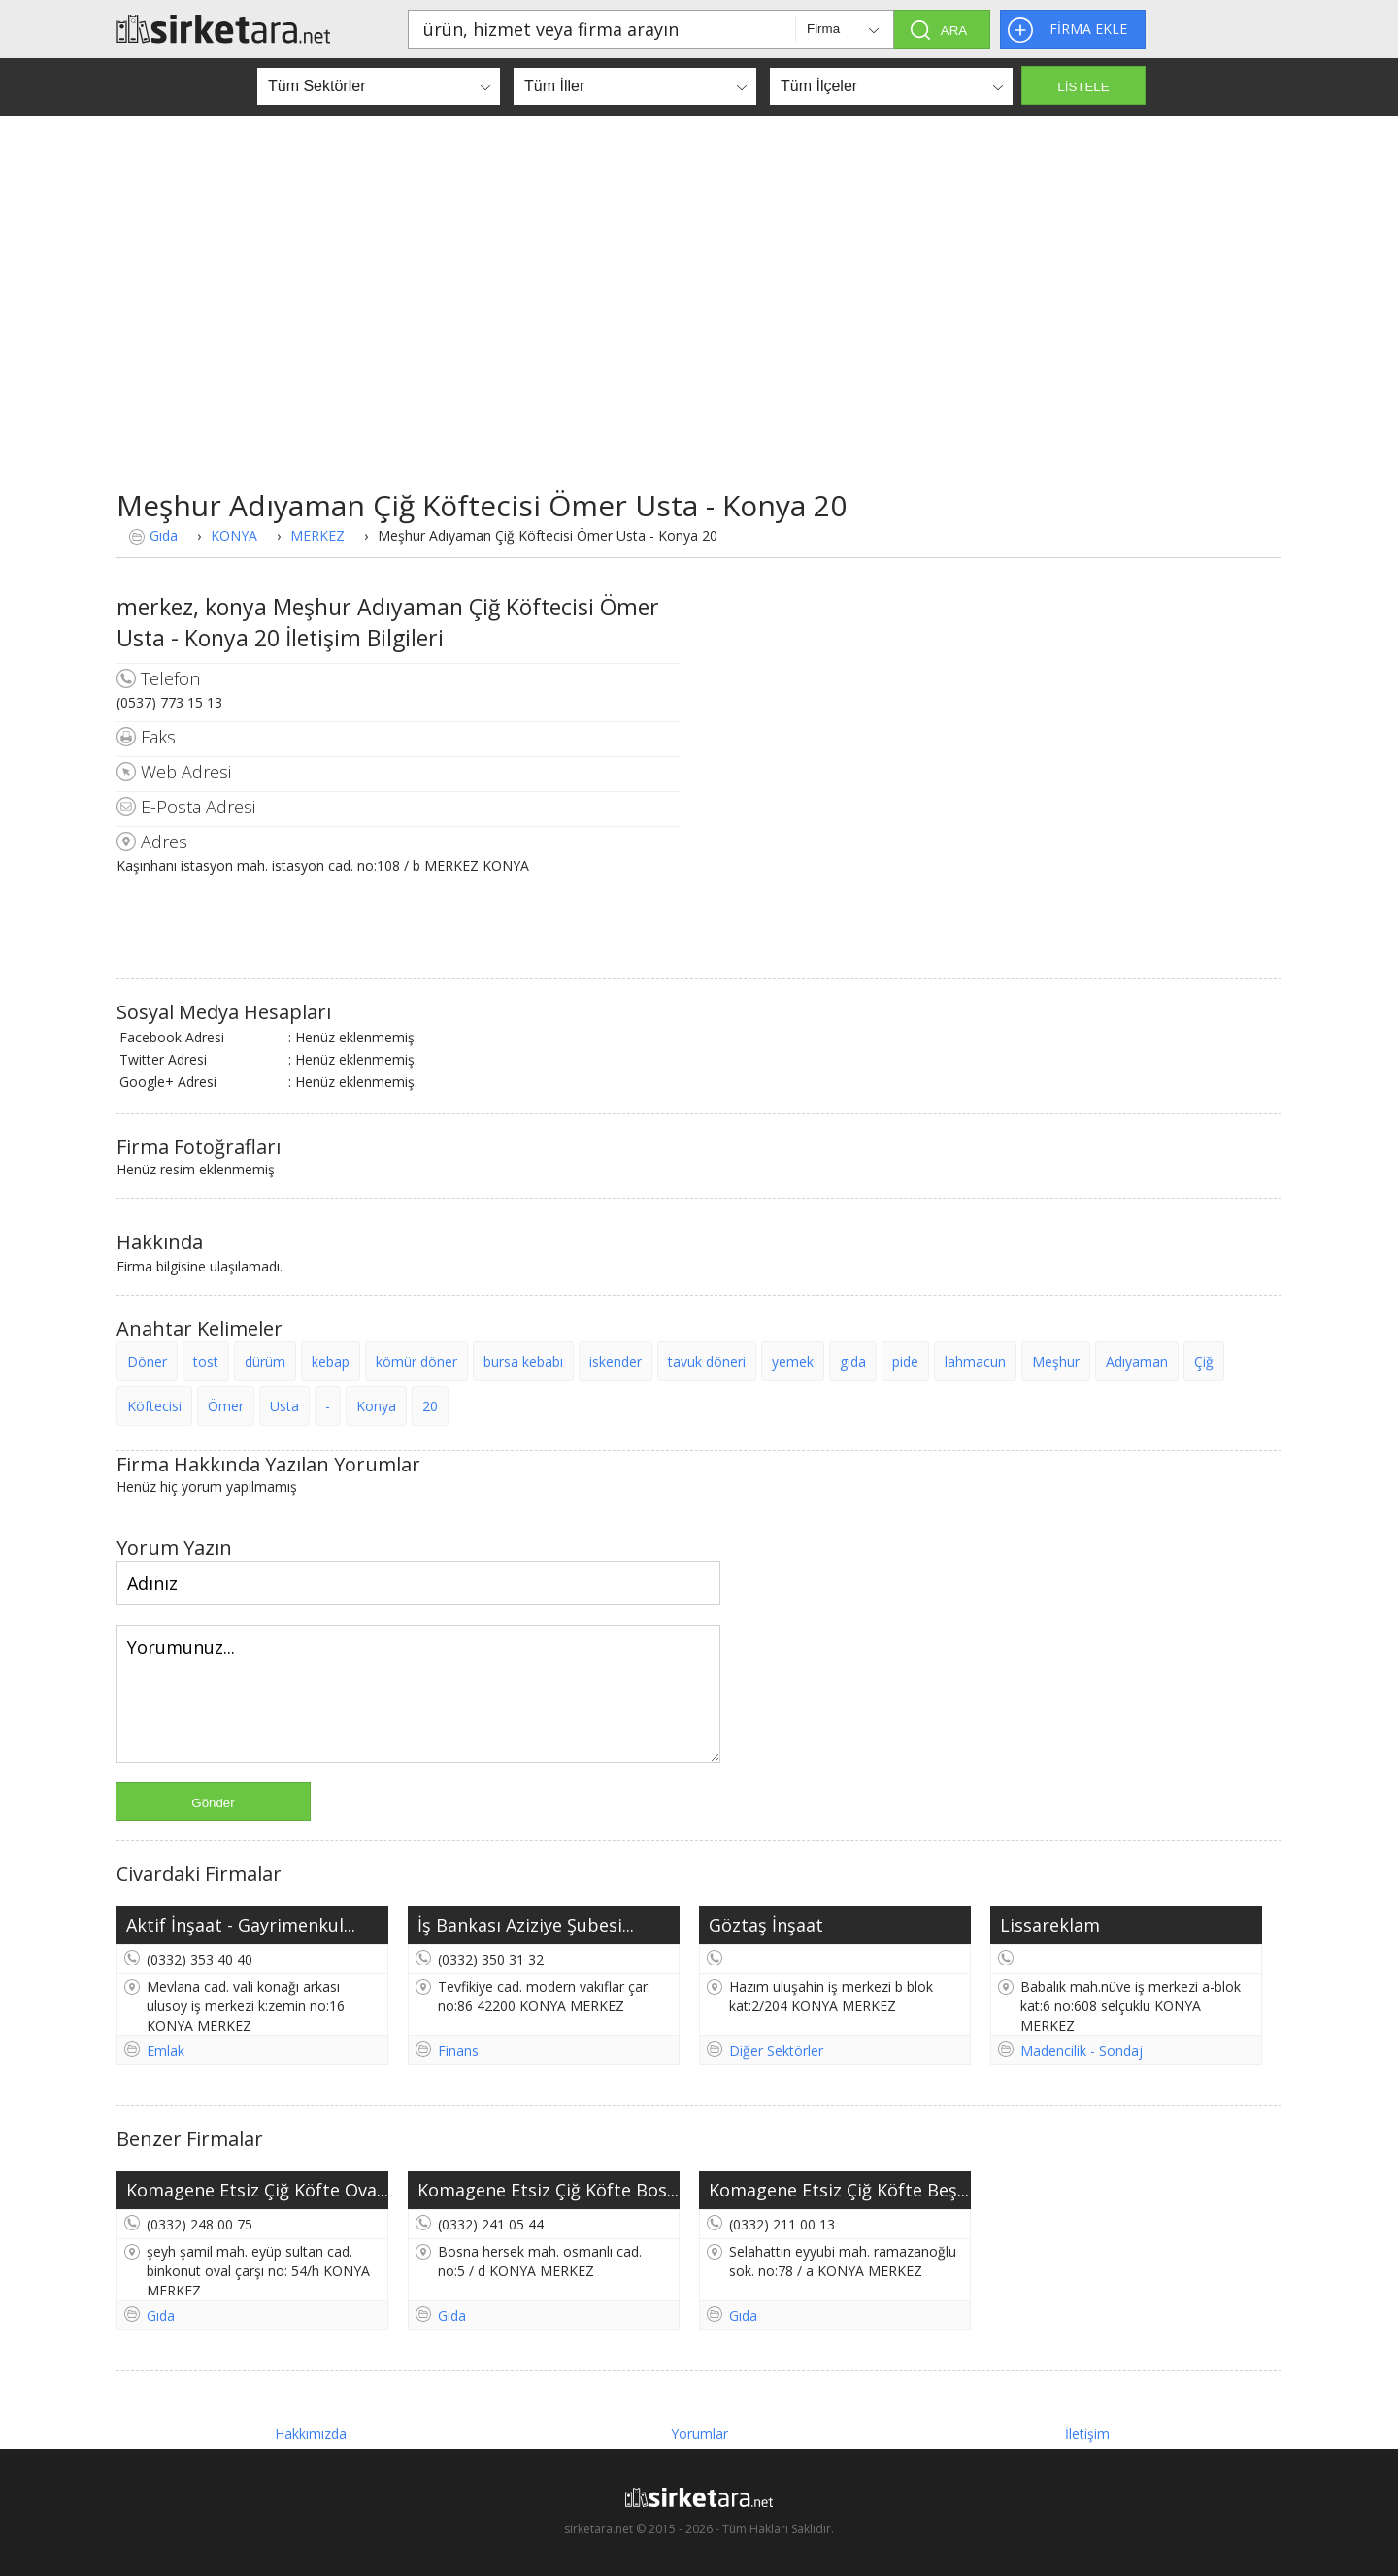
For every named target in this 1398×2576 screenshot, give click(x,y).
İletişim (1087, 2434)
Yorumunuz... (418, 1694)
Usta (284, 1406)
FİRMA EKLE (1088, 28)
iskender (615, 1361)
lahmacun (975, 1361)
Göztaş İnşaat (766, 1924)
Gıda (164, 535)
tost (205, 1361)
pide (905, 1361)
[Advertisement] (699, 301)
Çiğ (1204, 1361)
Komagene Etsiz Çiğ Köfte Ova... (257, 2189)
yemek (793, 1361)
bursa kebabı (523, 1361)
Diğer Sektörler (776, 2050)
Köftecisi (154, 1406)
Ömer (226, 1406)
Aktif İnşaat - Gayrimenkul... (240, 1924)
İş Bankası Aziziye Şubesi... (525, 1924)
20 (430, 1406)
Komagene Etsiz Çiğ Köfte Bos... (548, 2189)
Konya (376, 1406)
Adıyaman (1137, 1361)
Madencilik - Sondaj (1081, 2050)
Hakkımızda (311, 2434)
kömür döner (416, 1361)
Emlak (165, 2050)
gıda (853, 1361)
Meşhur (1056, 1361)
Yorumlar (699, 2434)
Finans (458, 2050)
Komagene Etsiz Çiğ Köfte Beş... (839, 2189)
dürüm (265, 1361)
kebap (331, 1361)
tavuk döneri (707, 1361)
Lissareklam (1050, 1924)
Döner (147, 1361)
